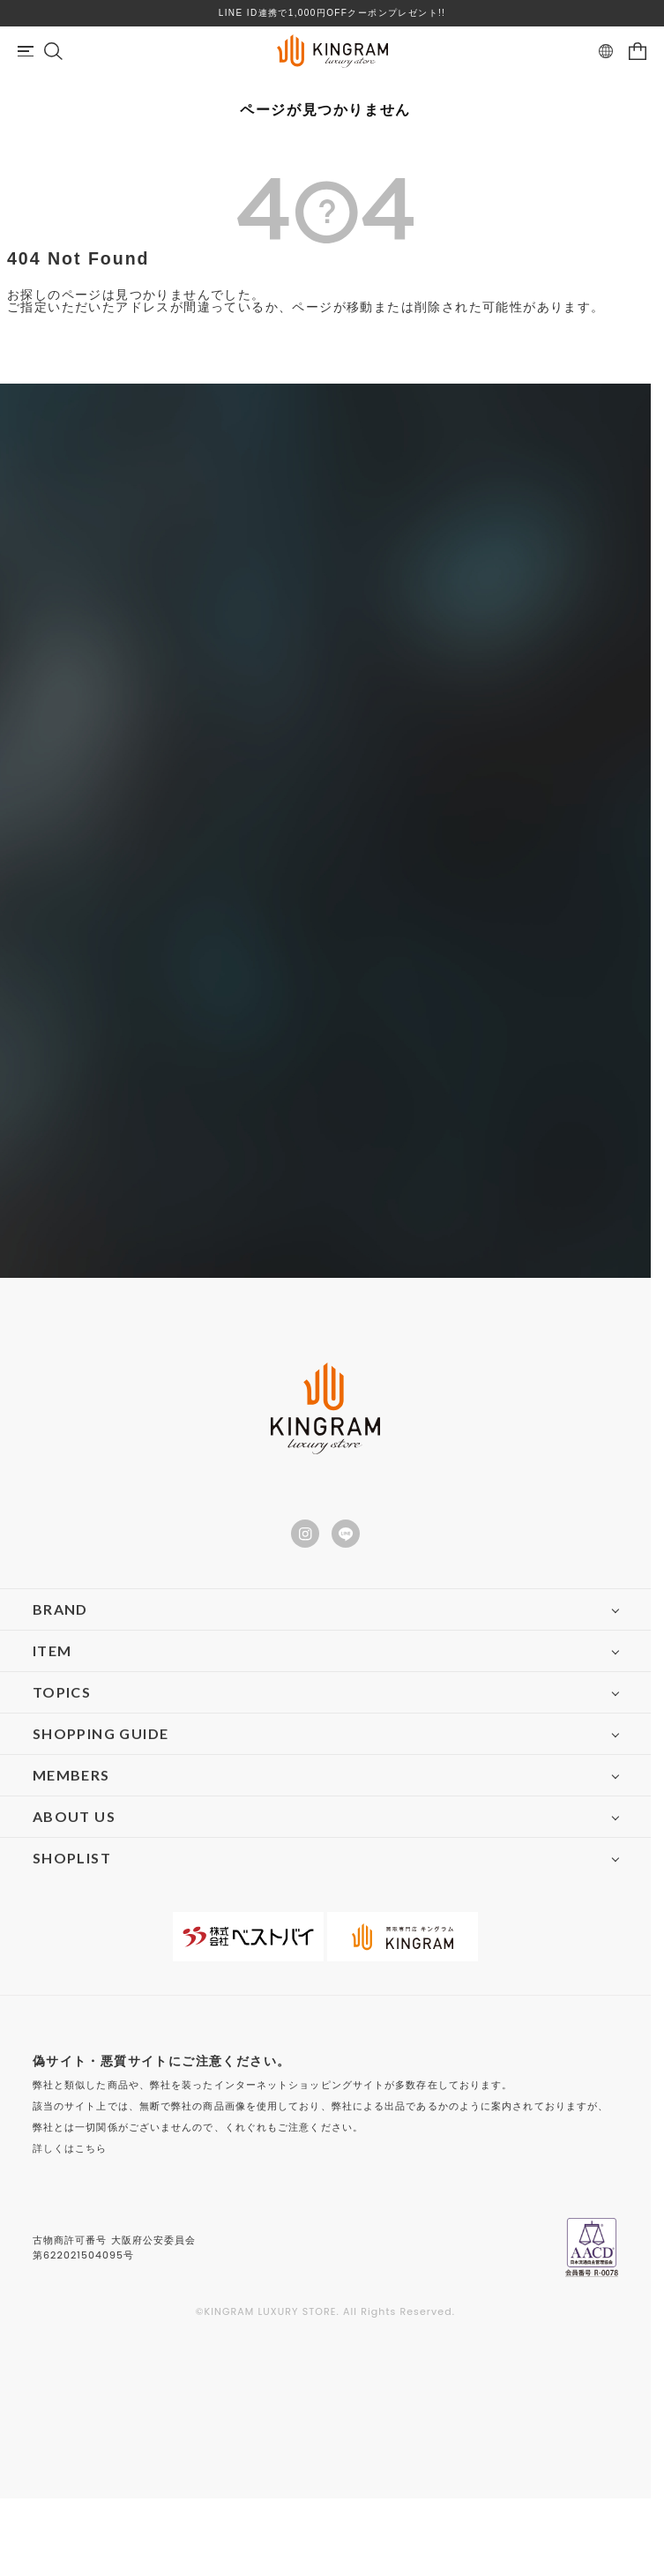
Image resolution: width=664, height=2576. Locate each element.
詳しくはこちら (70, 2148)
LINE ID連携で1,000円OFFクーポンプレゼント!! (332, 13)
